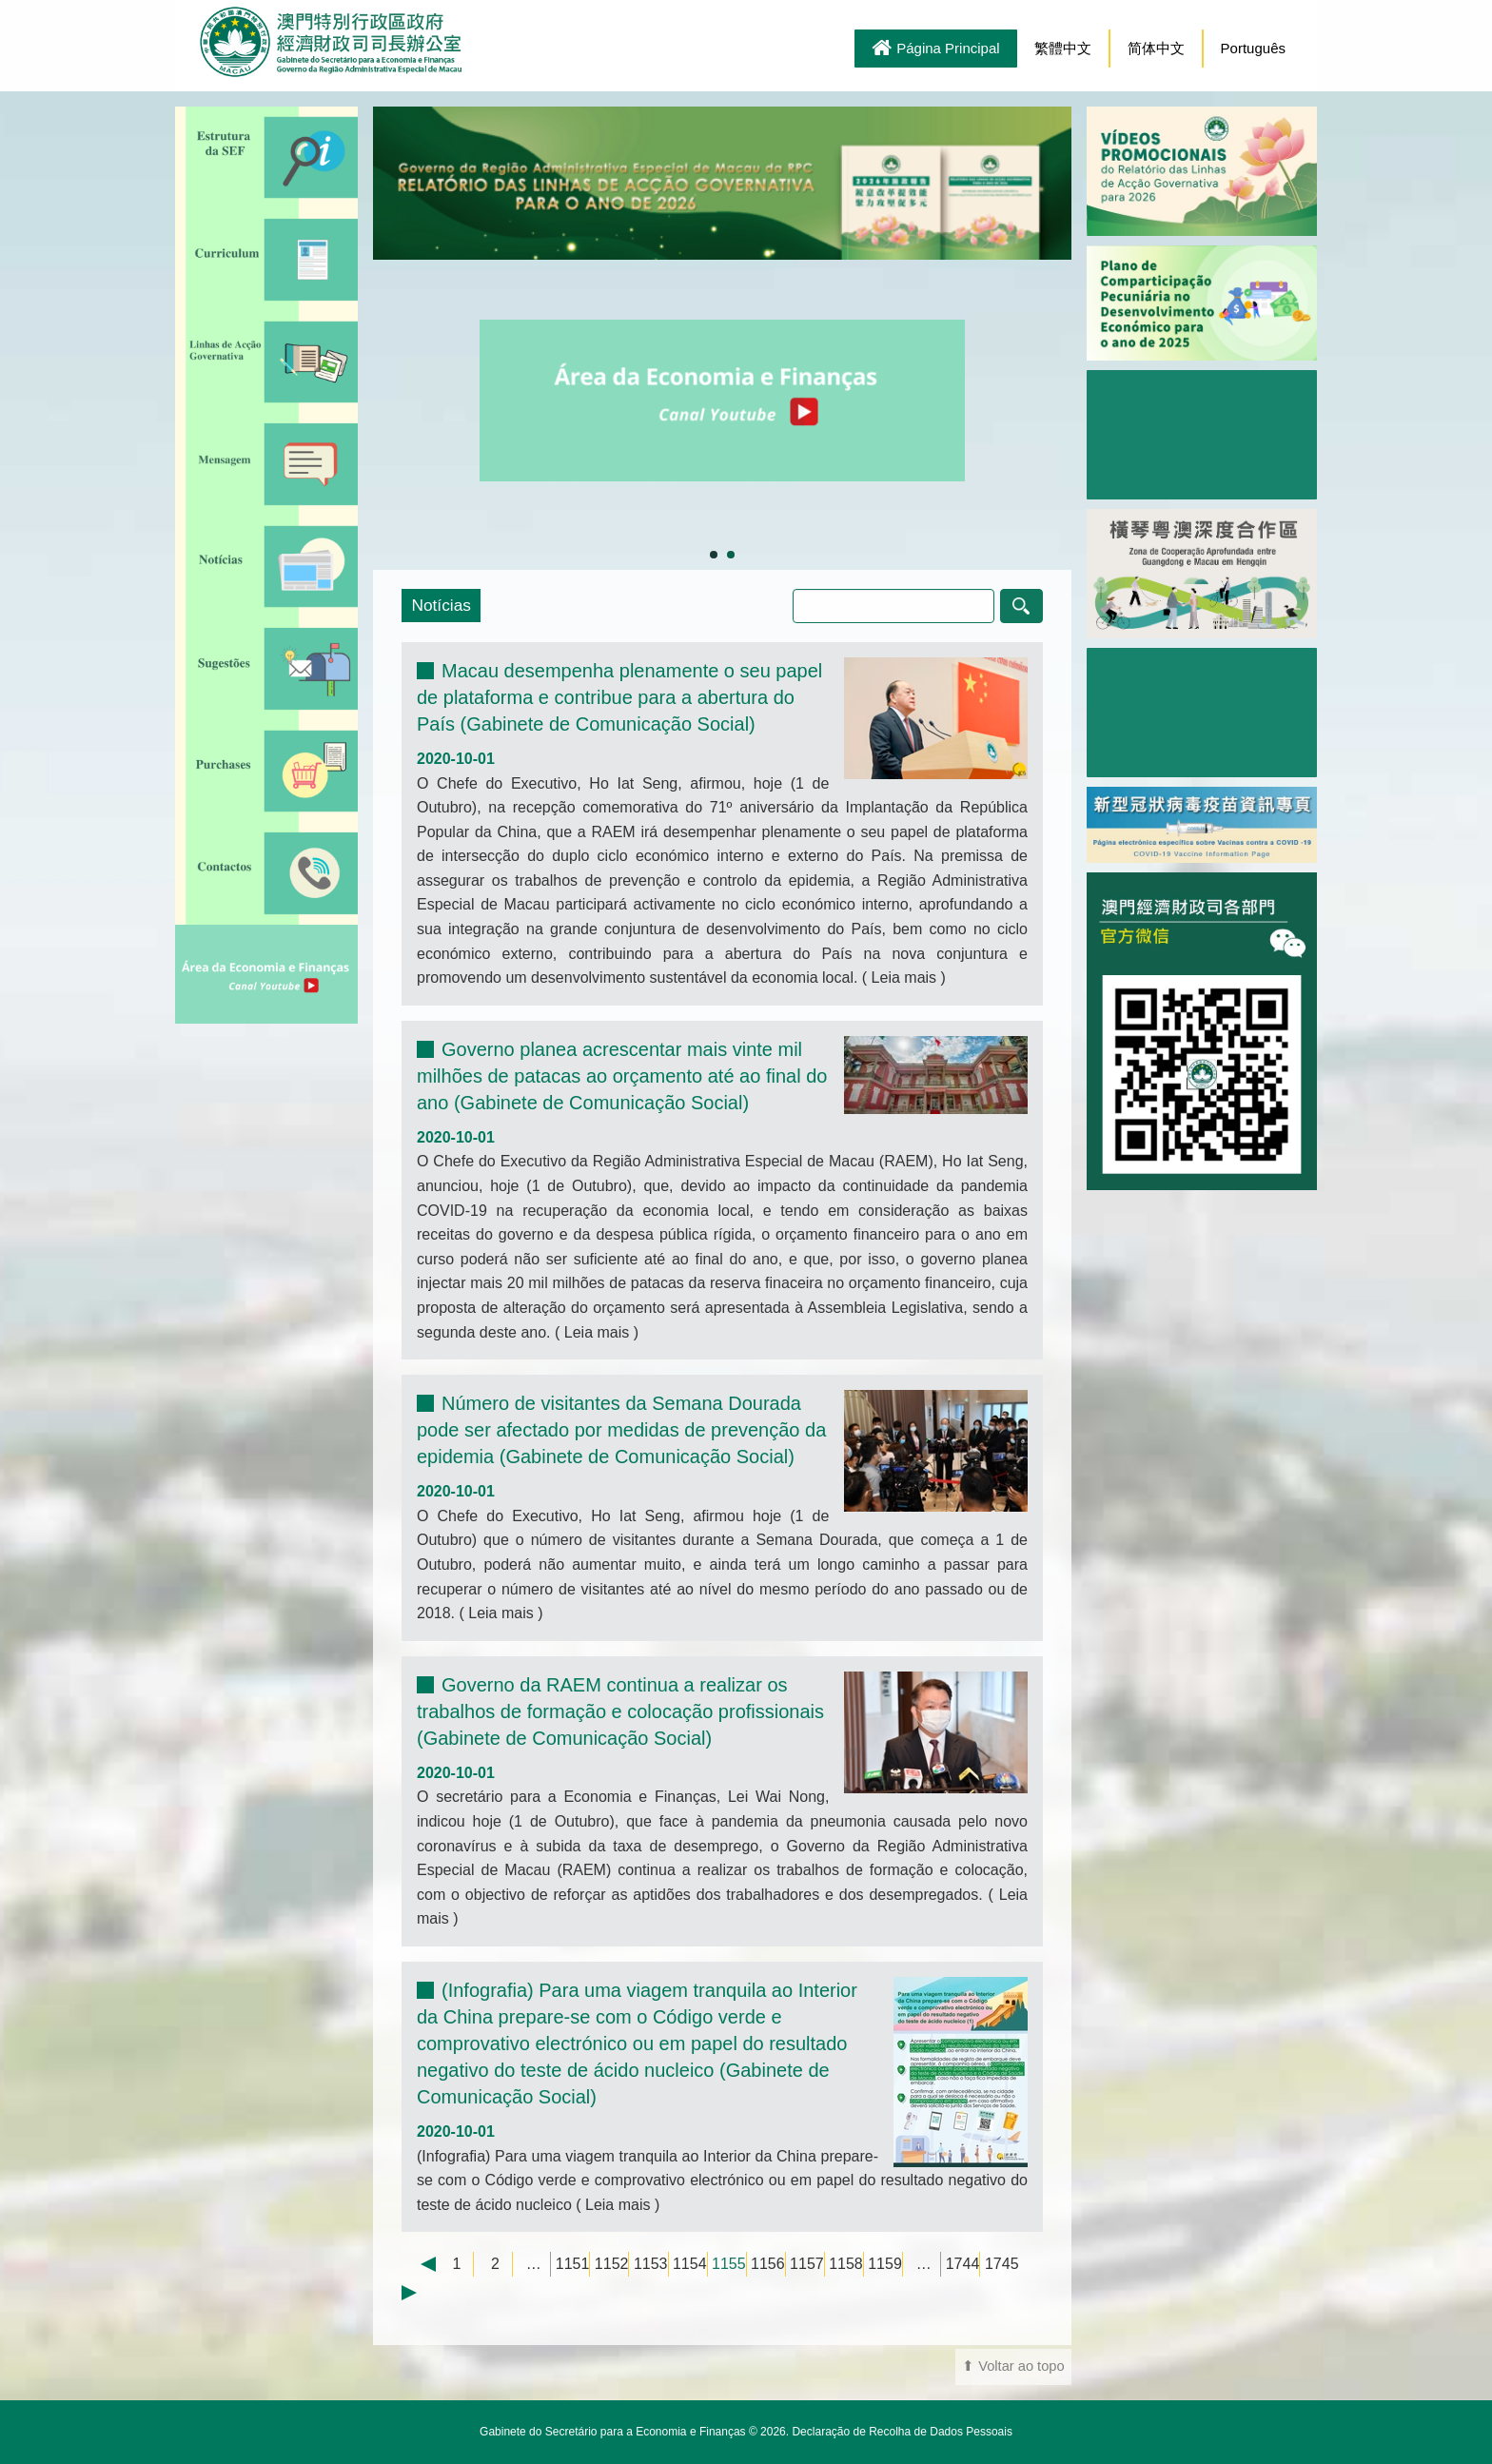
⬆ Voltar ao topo (1013, 2366)
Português (1253, 48)
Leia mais (903, 977)
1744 (963, 2264)
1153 (651, 2264)
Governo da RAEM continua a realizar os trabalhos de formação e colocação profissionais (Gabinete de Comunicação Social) (620, 1711)
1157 (807, 2264)
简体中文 (1156, 48)
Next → (419, 2292)
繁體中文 (1062, 48)
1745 (1002, 2264)
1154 (690, 2264)
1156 (768, 2264)
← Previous (419, 2264)
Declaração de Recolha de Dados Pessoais (901, 2431)
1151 (573, 2264)
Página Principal (935, 49)
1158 (846, 2264)
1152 (612, 2264)
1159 (885, 2264)
